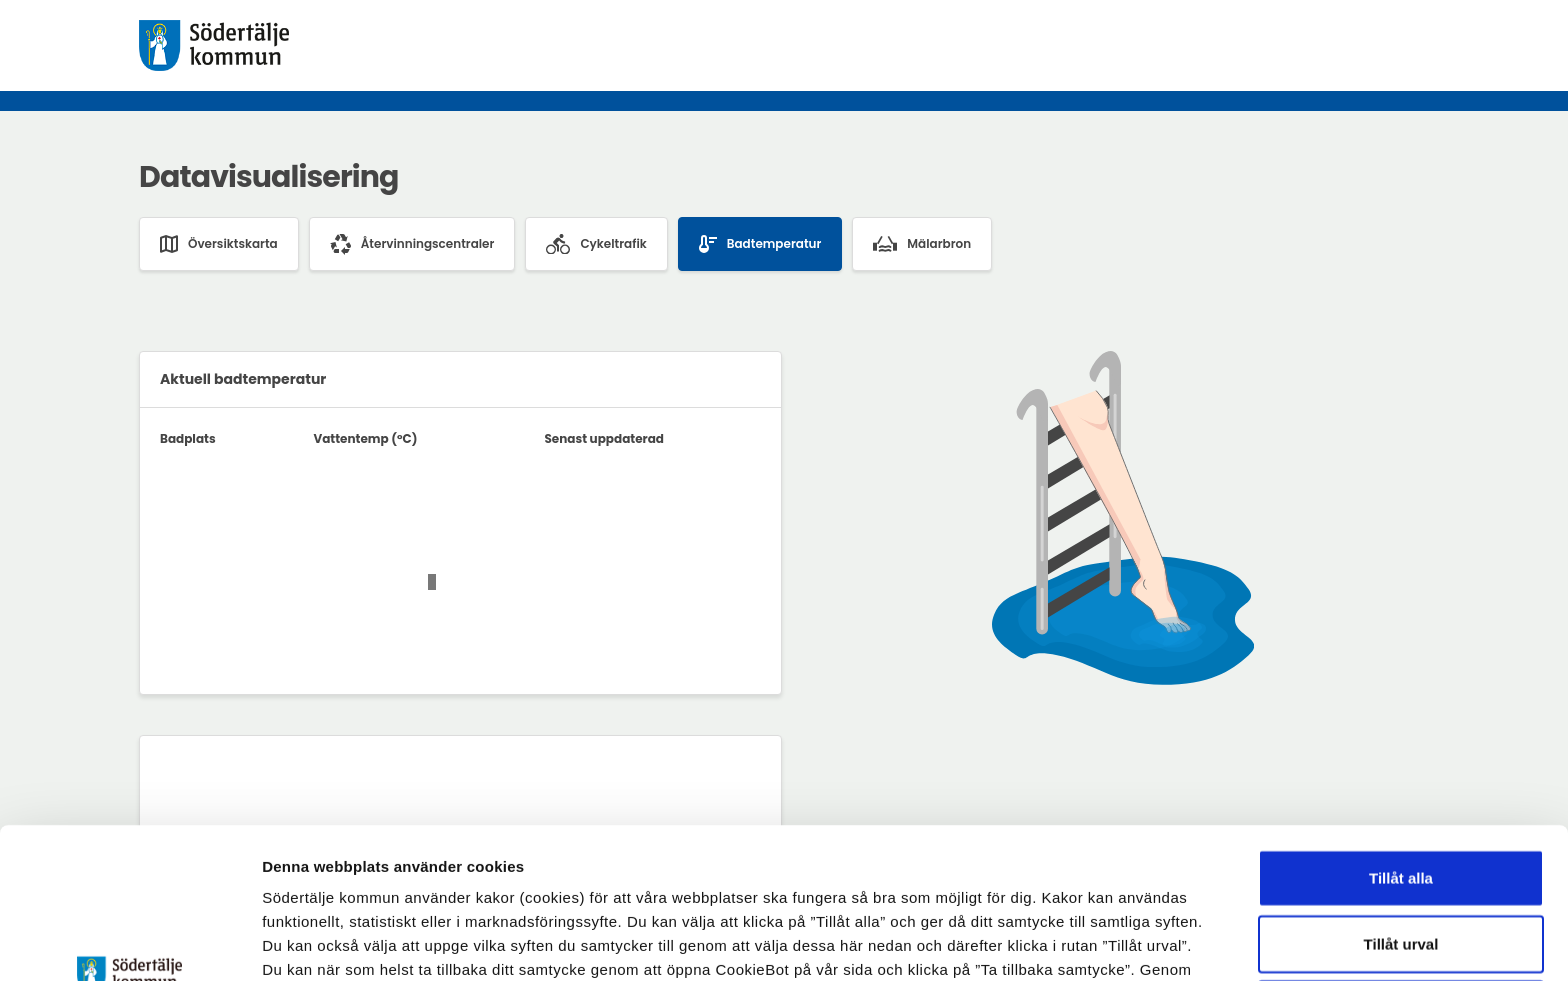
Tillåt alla (1401, 736)
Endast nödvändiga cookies (1401, 867)
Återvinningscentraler (412, 244)
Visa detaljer (1095, 941)
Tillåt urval (1401, 802)
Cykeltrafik (596, 244)
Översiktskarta (219, 244)
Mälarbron (922, 243)
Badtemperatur (760, 244)
